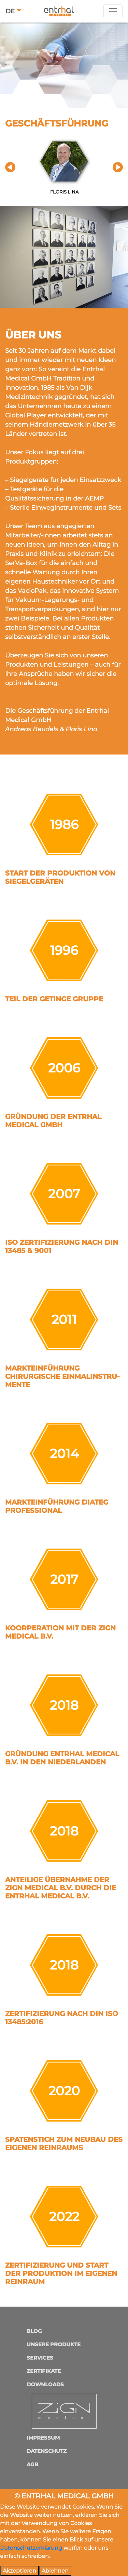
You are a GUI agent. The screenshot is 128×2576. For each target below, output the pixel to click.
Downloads (45, 2384)
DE (10, 11)
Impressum (43, 2437)
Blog (34, 2331)
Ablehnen (55, 2570)
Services (40, 2357)
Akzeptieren (19, 2570)
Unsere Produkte (54, 2344)
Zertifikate (44, 2371)
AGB (32, 2464)
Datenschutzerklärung (31, 2548)
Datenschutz (47, 2451)
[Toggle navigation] (113, 11)
